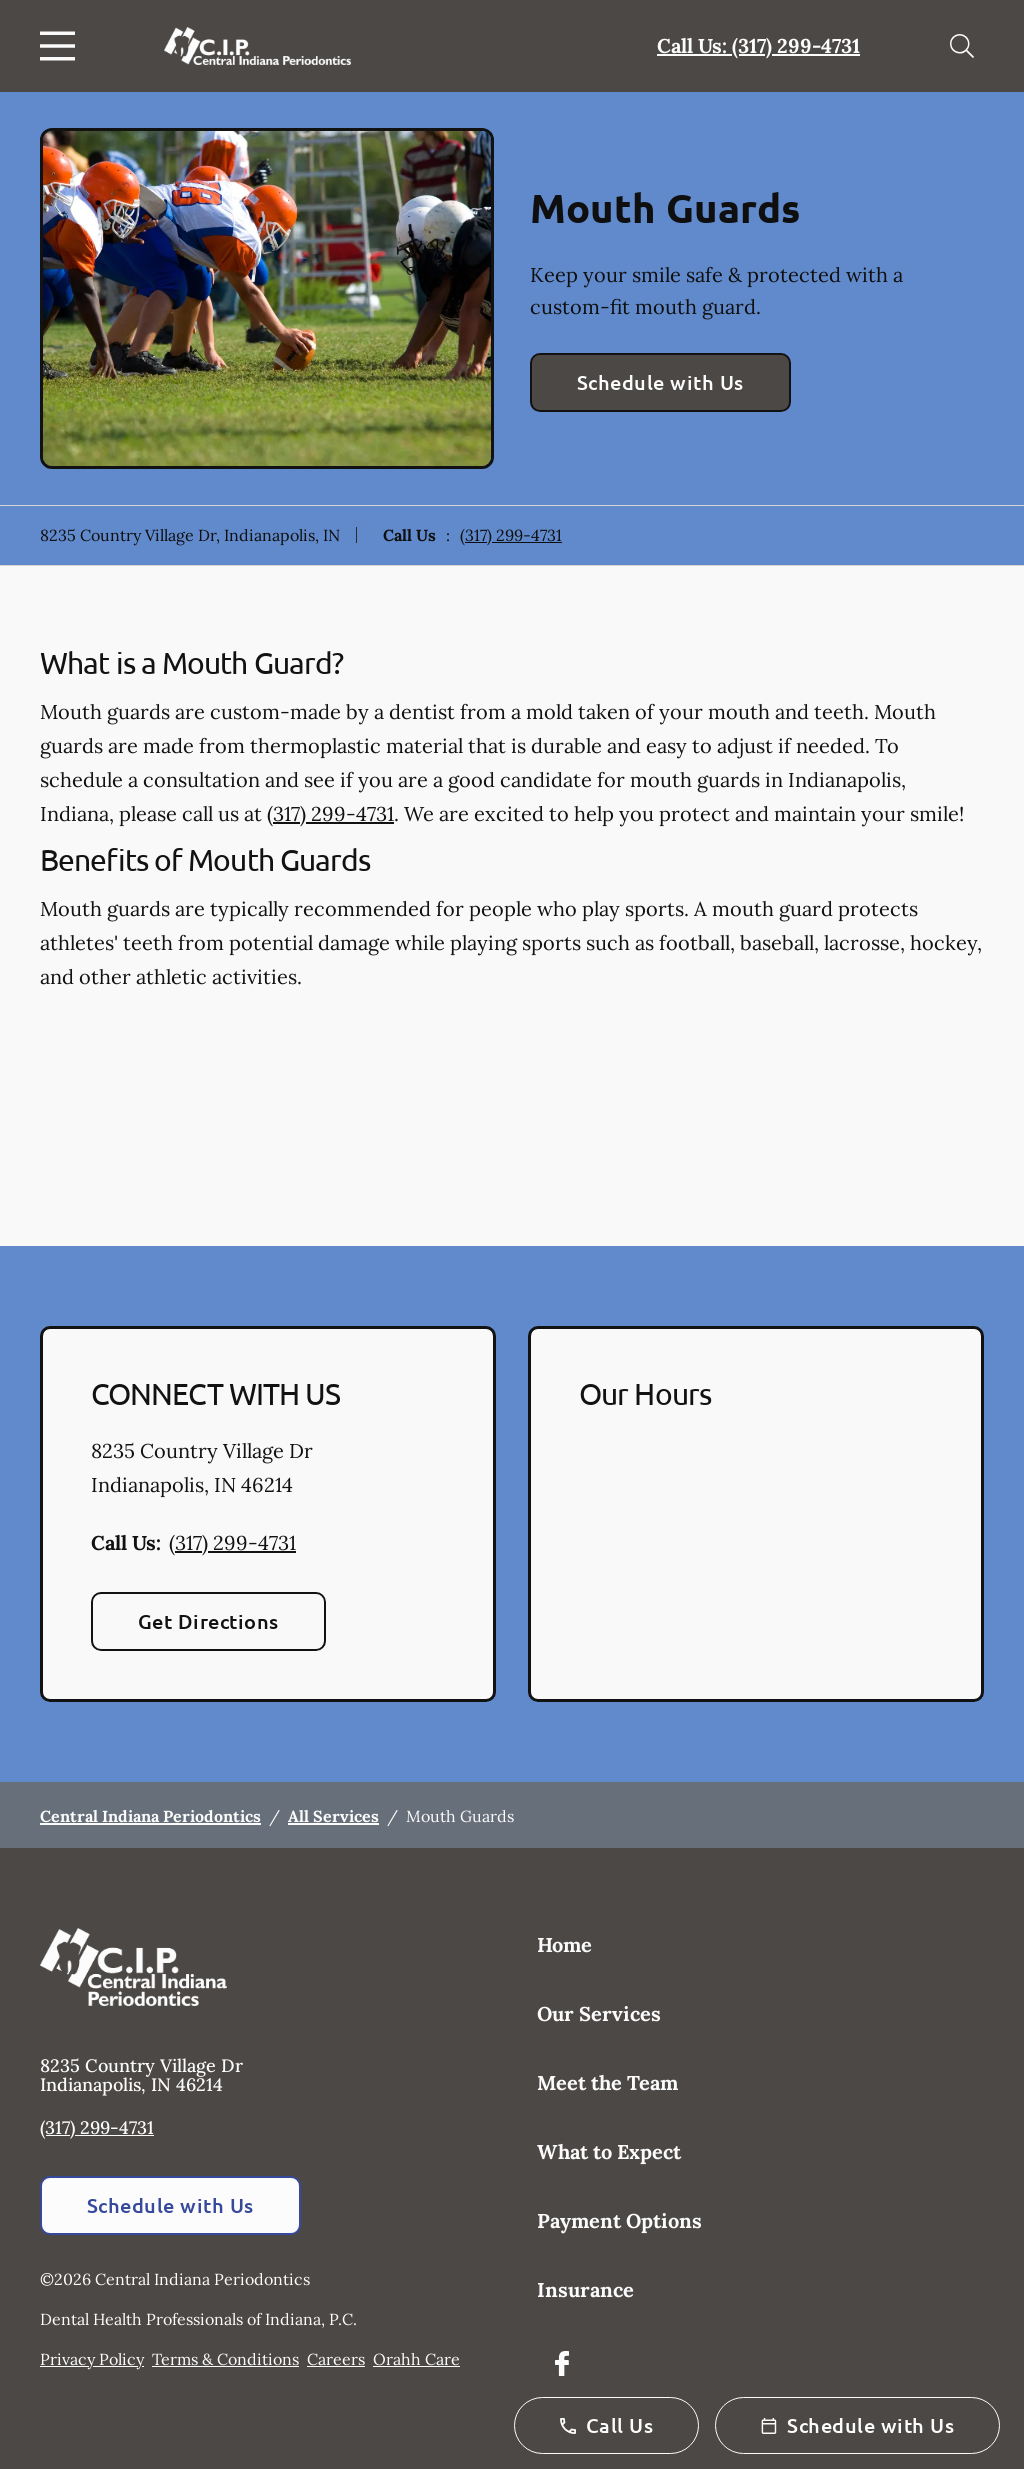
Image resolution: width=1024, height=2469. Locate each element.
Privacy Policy (92, 2359)
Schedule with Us (660, 382)
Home (564, 1944)
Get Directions (208, 1621)
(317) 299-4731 (511, 535)
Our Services (599, 2013)
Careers (336, 2359)
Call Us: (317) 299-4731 (758, 45)
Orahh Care (416, 2359)
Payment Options (619, 2220)
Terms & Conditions (225, 2359)
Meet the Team (607, 2082)
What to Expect (609, 2151)
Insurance (585, 2289)
